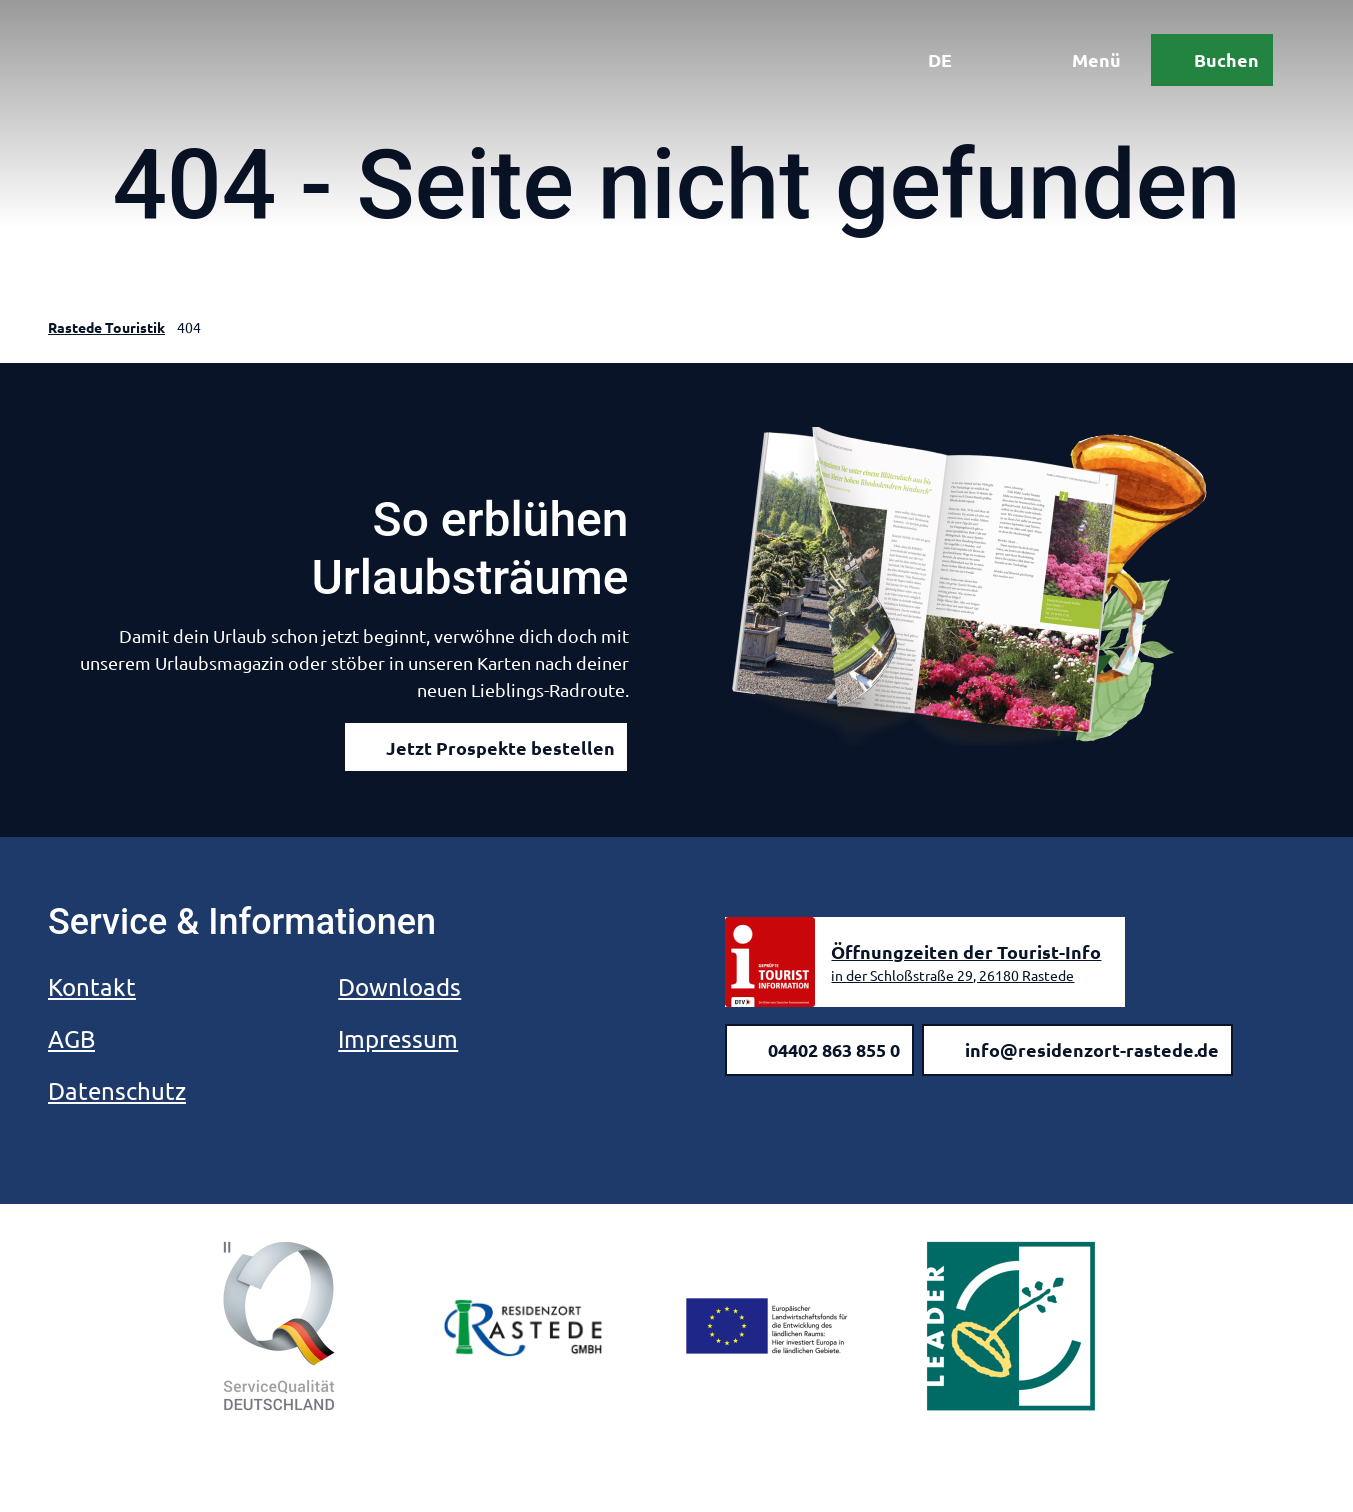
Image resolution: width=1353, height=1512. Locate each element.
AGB (71, 1038)
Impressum (398, 1038)
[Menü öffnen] (1082, 60)
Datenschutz (117, 1090)
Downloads (399, 986)
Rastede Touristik (106, 327)
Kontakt (92, 986)
